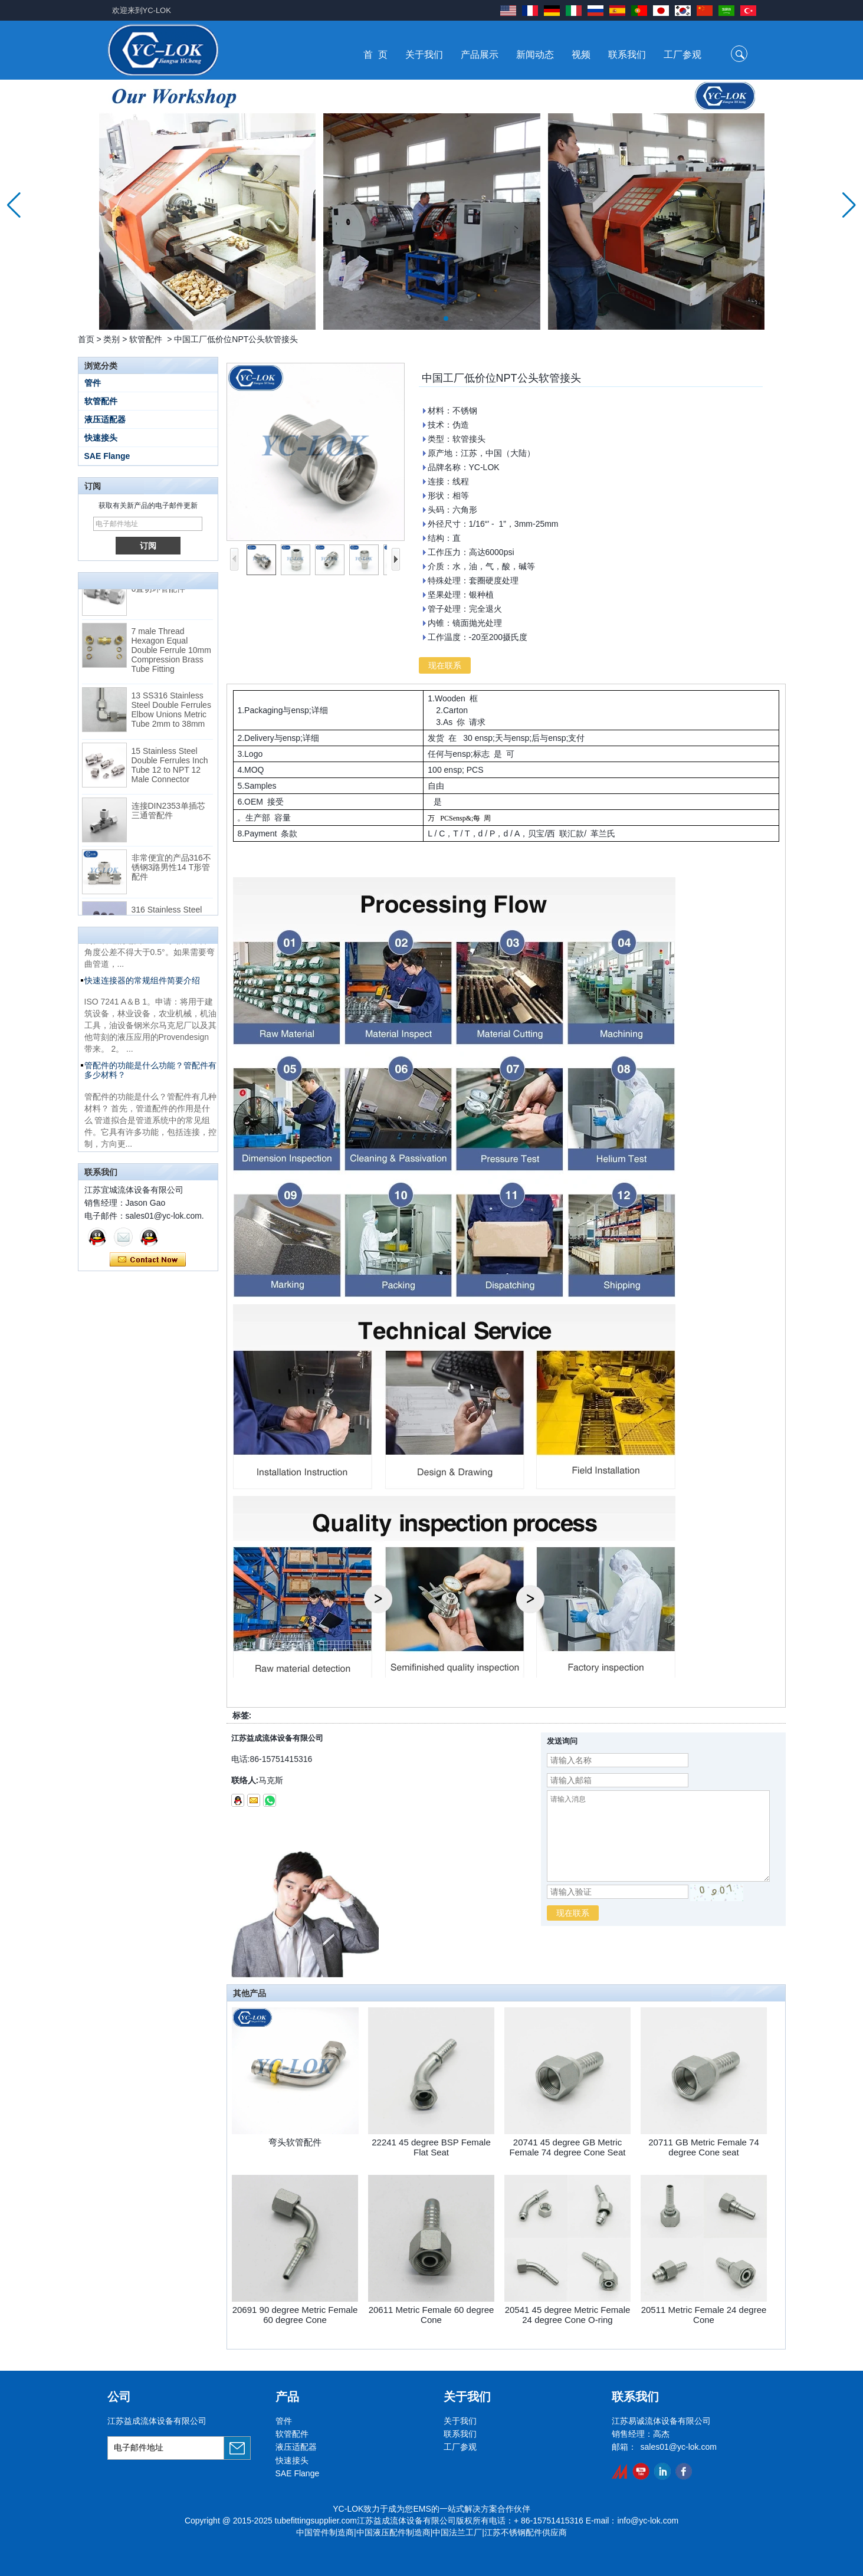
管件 (92, 383)
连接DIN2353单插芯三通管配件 (168, 815)
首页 (86, 339)
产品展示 (479, 55)
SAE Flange (107, 456)
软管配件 (145, 339)
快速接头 (100, 437)
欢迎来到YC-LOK (141, 10)
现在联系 (148, 1260)
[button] (417, 318)
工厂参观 (682, 55)
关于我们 (424, 55)
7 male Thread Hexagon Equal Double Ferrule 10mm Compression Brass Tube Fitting (171, 654)
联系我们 (627, 55)
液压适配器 (105, 419)
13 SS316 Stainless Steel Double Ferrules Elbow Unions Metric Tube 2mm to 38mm (171, 714)
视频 (581, 55)
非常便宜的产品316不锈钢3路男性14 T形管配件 (171, 872)
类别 (111, 339)
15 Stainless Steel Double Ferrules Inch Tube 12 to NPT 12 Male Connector (170, 770)
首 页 (375, 55)
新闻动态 (535, 55)
